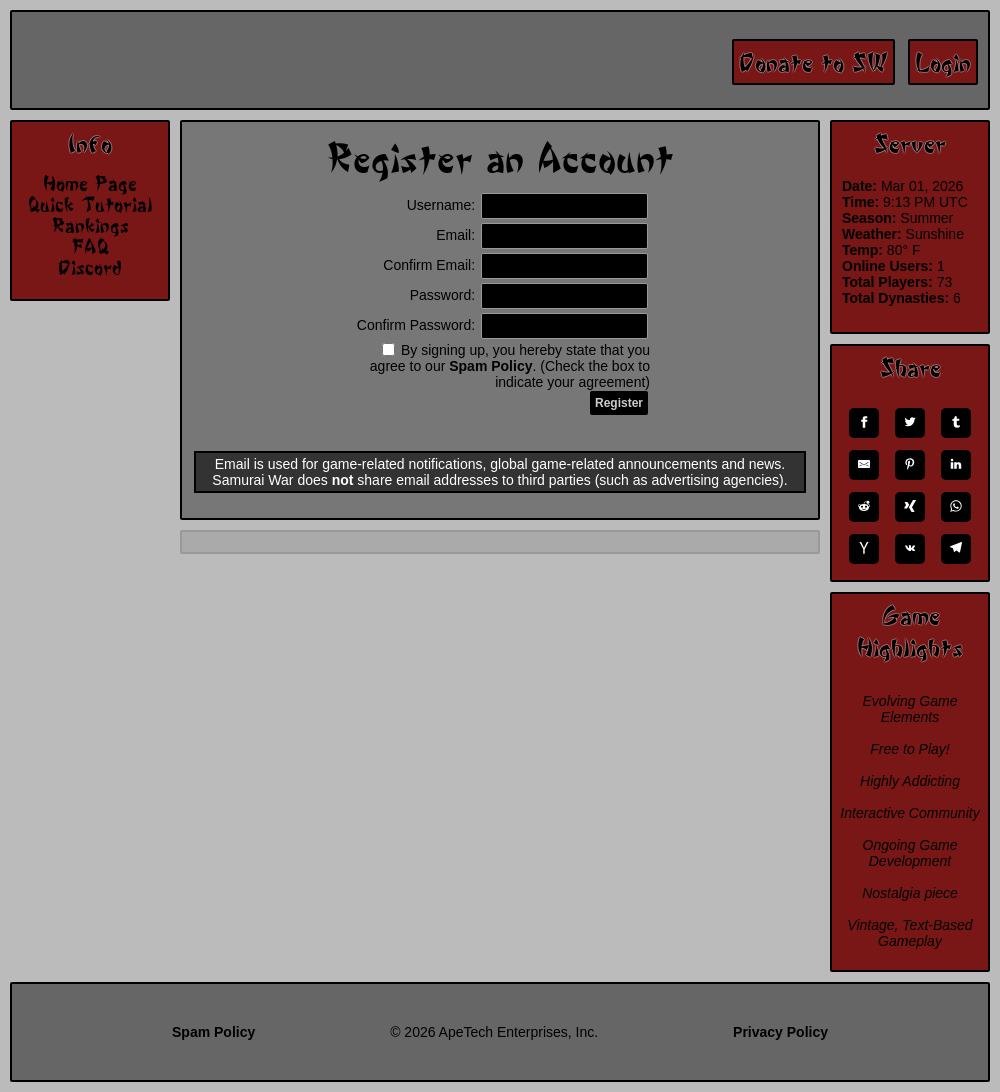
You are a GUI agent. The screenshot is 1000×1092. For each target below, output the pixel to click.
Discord (90, 267)
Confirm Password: (502, 325)
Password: (529, 295)
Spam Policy (490, 366)
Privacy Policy (780, 1032)
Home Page (90, 183)
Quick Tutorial (90, 204)
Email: (542, 235)
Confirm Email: (515, 265)
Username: (527, 205)
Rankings (90, 225)
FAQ (90, 246)
